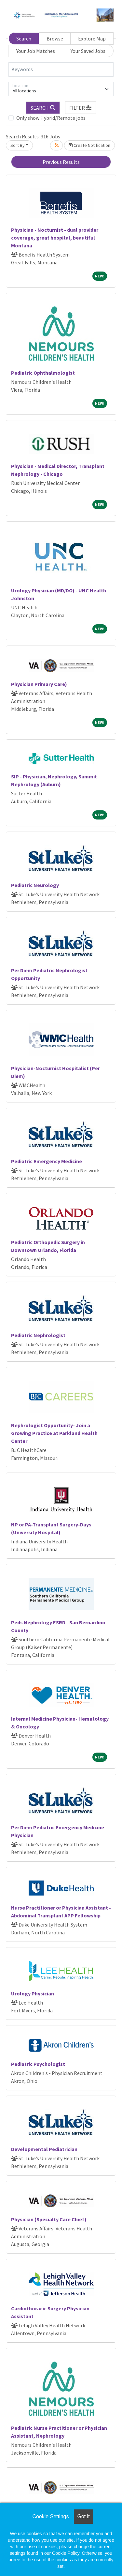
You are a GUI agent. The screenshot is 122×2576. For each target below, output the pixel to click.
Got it (83, 2516)
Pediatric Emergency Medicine (46, 1161)
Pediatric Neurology (35, 885)
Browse (55, 38)
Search (23, 38)
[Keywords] (61, 69)
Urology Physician (32, 1993)
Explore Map (92, 38)
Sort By (17, 145)
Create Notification (89, 145)
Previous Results (61, 162)
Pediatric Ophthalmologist (43, 372)
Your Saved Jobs (88, 51)
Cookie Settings (50, 2516)
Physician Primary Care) (39, 684)
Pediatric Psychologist (38, 2064)
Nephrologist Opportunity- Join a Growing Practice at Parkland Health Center (54, 1433)
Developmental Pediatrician (44, 2149)
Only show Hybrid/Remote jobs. (51, 118)
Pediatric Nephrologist (38, 1335)
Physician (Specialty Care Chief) (49, 2219)
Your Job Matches (35, 51)
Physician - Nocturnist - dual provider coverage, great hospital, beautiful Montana (54, 237)
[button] (80, 107)
